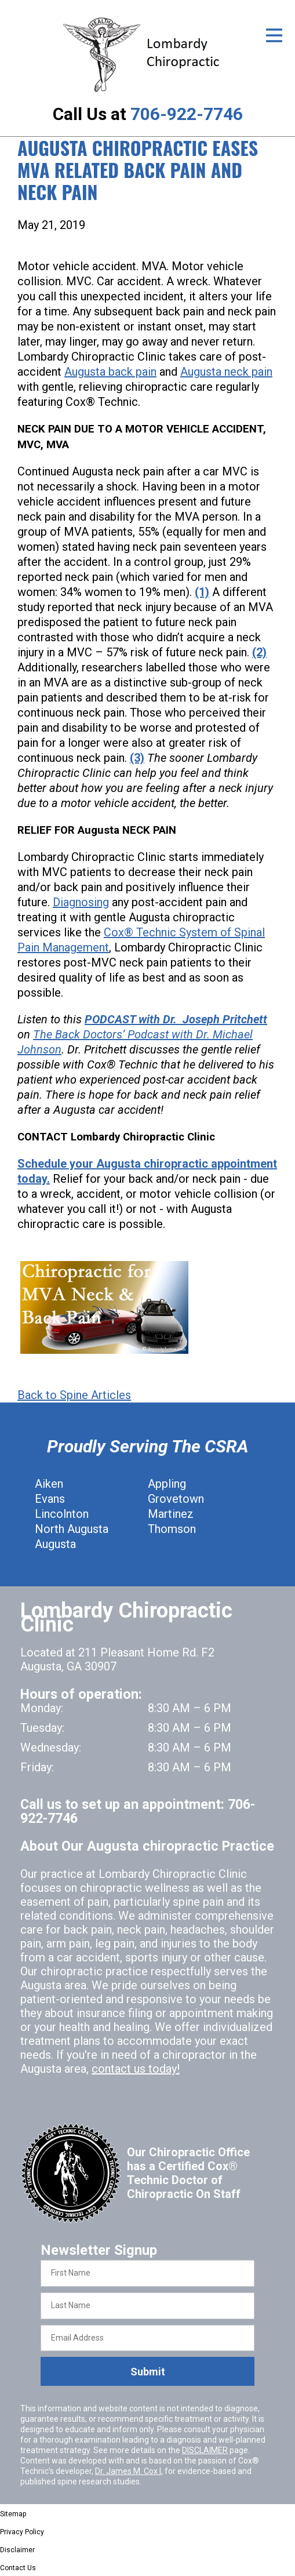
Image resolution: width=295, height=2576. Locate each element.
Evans (50, 1499)
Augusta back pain (110, 372)
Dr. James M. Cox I (128, 2471)
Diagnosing (81, 902)
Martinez (171, 1514)
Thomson (172, 1529)
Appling (167, 1484)
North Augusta (71, 1529)
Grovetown (176, 1499)
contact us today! (136, 2069)
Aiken (49, 1484)
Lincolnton (62, 1514)
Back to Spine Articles (74, 1395)
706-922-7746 (186, 114)
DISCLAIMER (205, 2450)
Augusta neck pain (226, 372)
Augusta (55, 1544)
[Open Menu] (274, 35)
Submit (147, 2372)
